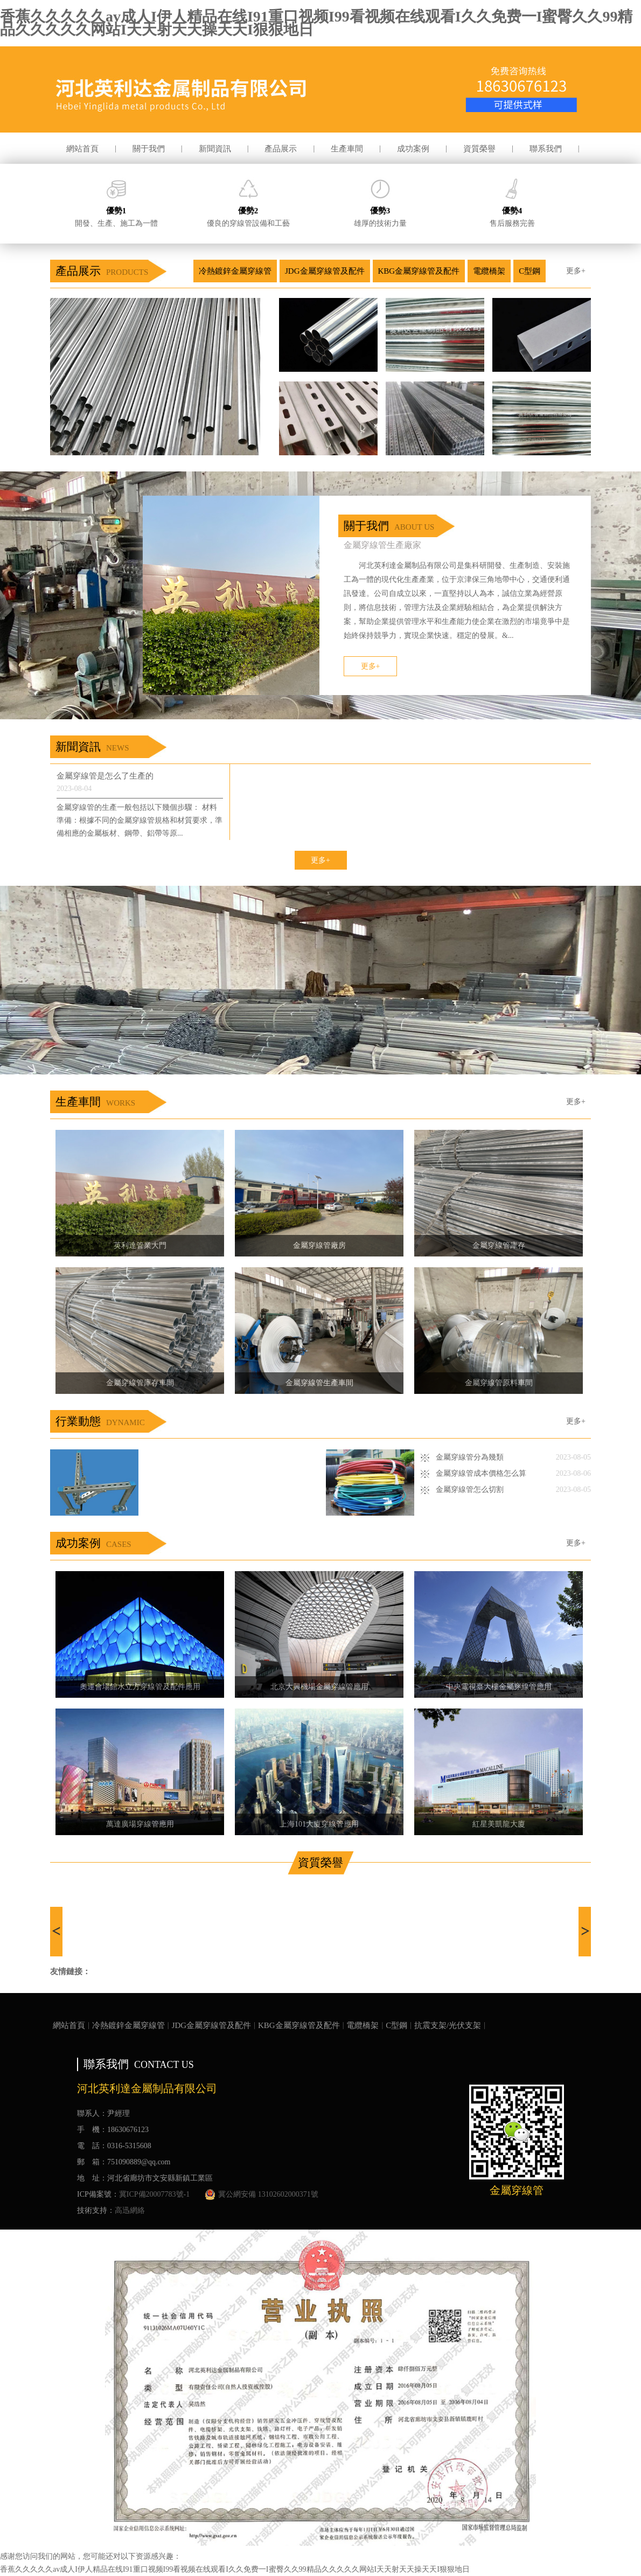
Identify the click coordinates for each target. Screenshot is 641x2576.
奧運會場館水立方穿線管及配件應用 (140, 1687)
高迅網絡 (130, 2210)
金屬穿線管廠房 (319, 1245)
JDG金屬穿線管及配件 (325, 271)
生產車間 (347, 148)
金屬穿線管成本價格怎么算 (481, 1473)
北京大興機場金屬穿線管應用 (319, 1687)
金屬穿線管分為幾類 (470, 1457)
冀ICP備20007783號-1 (154, 2194)
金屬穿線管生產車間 (319, 1383)
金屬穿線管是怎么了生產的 (105, 776)
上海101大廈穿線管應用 (319, 1824)
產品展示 (280, 148)
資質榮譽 (479, 148)
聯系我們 (545, 148)
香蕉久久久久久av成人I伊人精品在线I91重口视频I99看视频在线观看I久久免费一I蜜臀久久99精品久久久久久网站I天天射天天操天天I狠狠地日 (316, 23)
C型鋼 (529, 271)
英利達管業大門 (140, 1245)
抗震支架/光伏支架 (447, 2025)
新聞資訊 (215, 148)
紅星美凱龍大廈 (498, 1824)
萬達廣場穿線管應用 (140, 1824)
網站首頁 (82, 148)
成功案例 (413, 148)
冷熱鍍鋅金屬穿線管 (235, 271)
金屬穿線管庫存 (498, 1245)
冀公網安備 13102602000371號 (261, 2194)
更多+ (576, 271)
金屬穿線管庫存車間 (140, 1383)
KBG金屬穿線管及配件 (419, 271)
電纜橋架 (489, 271)
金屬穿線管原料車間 (499, 1383)
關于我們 (149, 148)
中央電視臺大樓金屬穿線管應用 (499, 1687)
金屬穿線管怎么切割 (470, 1489)
